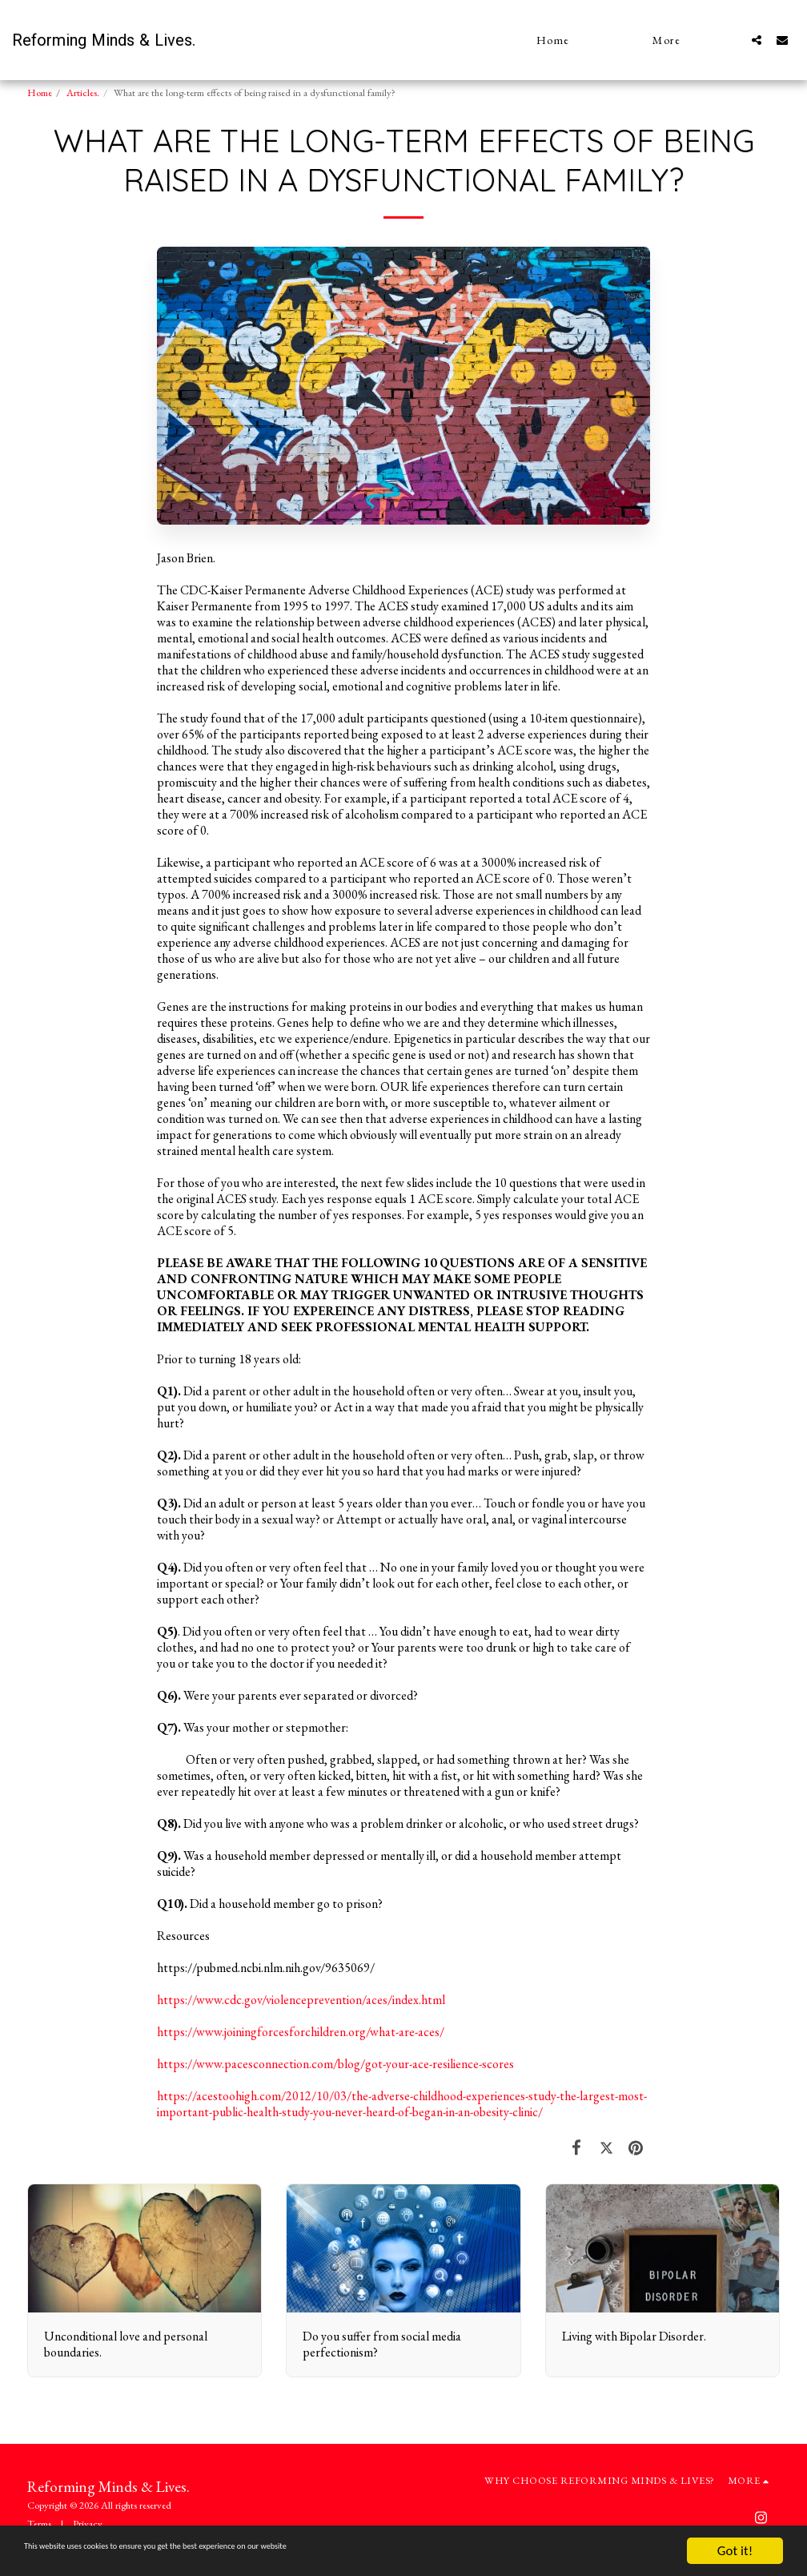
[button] (757, 40)
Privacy (87, 2523)
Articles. (82, 92)
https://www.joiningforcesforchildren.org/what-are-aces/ (300, 2031)
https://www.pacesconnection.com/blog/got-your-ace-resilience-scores (335, 2063)
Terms (39, 2523)
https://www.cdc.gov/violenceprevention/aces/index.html (301, 1999)
